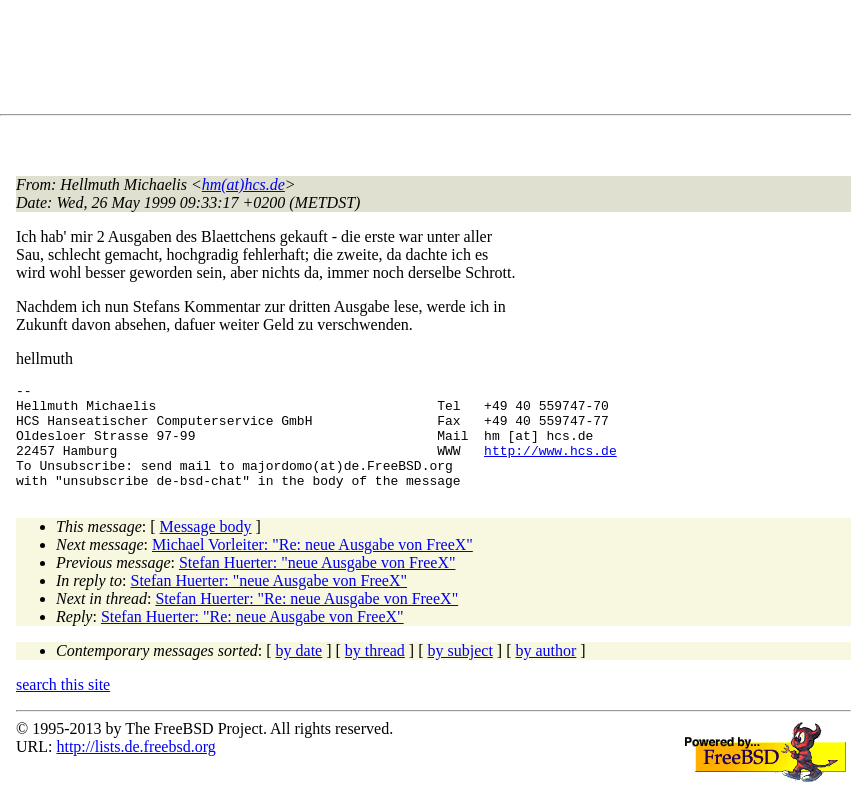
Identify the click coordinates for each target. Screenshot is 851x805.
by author (545, 671)
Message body (206, 547)
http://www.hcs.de (550, 465)
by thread (375, 671)
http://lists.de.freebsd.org (135, 767)
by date (299, 671)
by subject (460, 671)
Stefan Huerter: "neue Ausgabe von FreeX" (317, 583)
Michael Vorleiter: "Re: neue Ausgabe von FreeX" (312, 565)
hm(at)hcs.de (243, 184)
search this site (63, 705)
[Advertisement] (380, 61)
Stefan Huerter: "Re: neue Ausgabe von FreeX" (306, 619)
